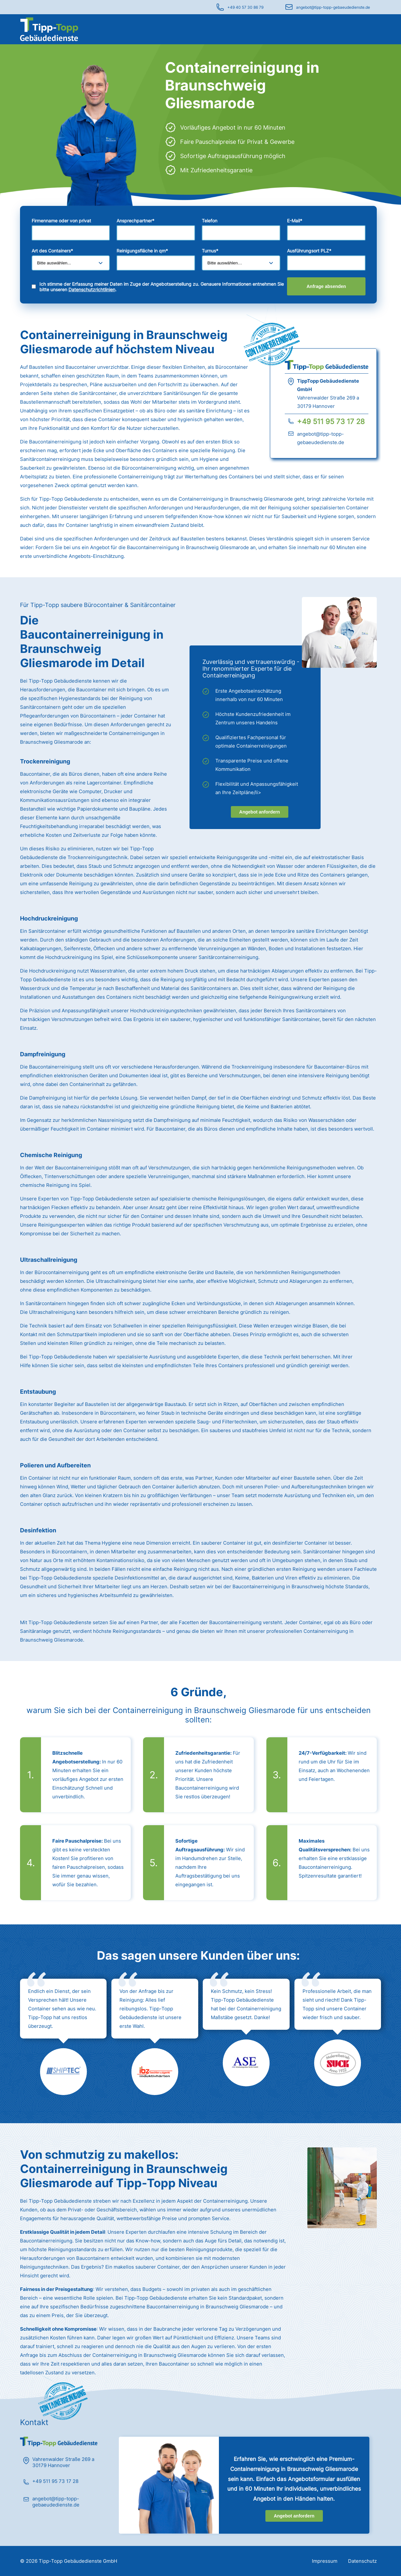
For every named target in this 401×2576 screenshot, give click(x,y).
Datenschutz (362, 2561)
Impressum (324, 2561)
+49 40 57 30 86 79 (245, 7)
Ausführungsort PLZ (309, 250)
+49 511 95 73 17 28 (331, 421)
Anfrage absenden (326, 286)
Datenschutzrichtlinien (91, 289)
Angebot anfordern (259, 811)
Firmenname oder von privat (61, 220)
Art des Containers (52, 250)
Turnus (210, 250)
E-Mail (294, 220)
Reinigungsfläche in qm (142, 250)
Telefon (209, 220)
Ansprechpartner (135, 220)
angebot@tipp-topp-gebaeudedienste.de (333, 7)
